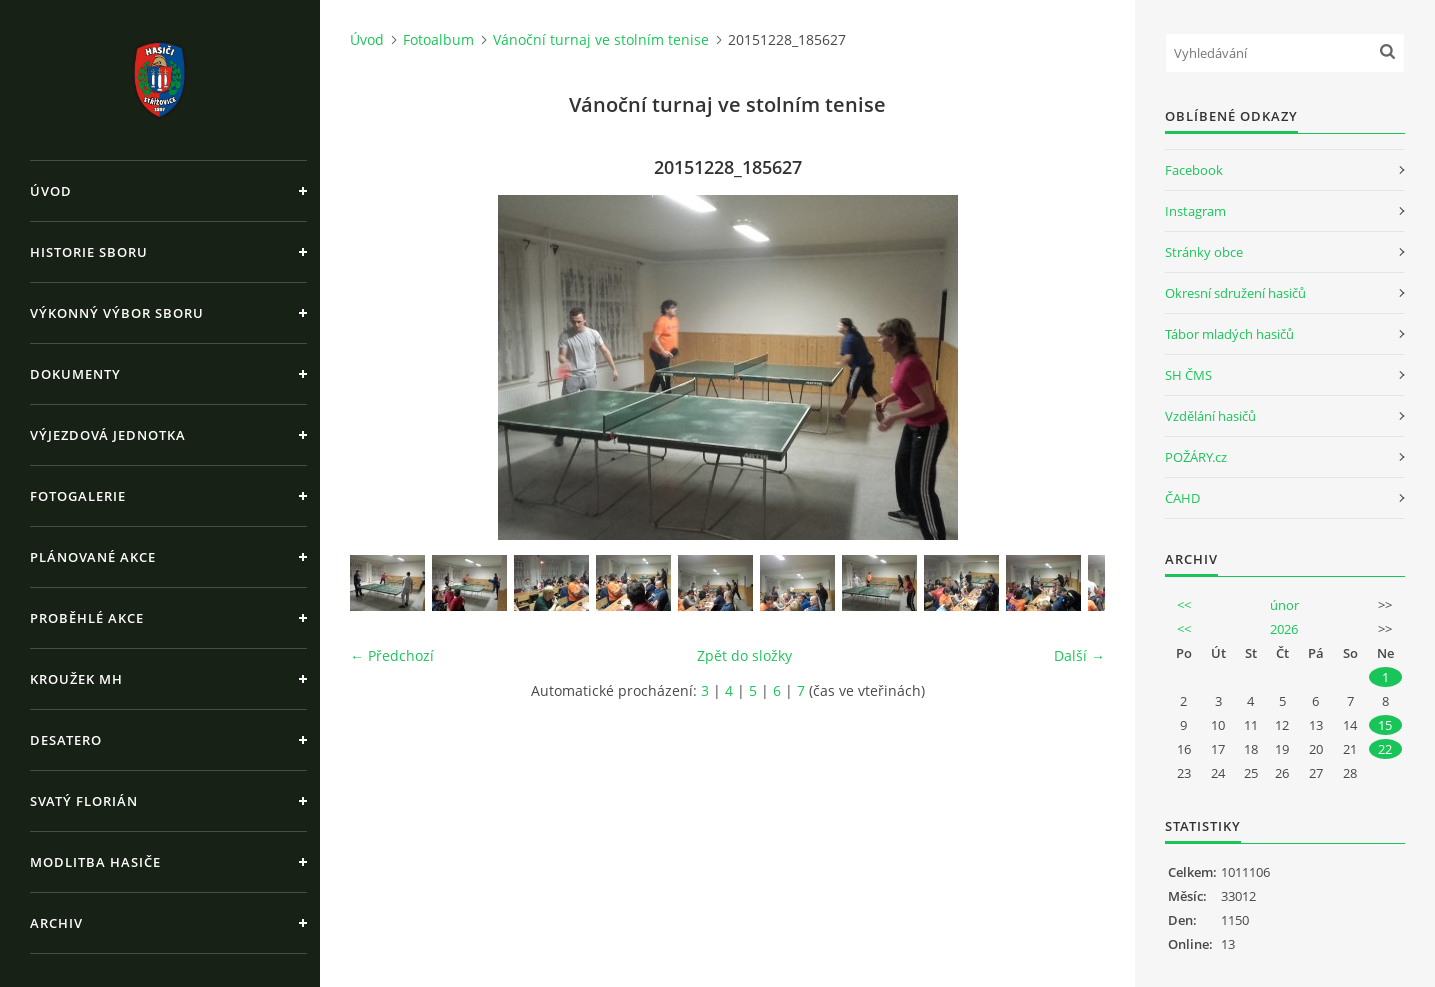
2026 (1284, 629)
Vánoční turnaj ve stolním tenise (601, 39)
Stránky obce (1204, 252)
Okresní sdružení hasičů (1235, 293)
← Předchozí (392, 655)
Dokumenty (75, 374)
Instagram (1195, 211)
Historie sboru (89, 252)
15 (1385, 725)
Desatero (66, 740)
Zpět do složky (744, 655)
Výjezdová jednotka (108, 435)
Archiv (56, 923)
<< (1184, 605)
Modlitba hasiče (95, 862)
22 (1385, 749)
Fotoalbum (438, 39)
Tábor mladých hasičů (1229, 334)
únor (1284, 605)
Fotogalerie (78, 496)
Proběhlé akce (87, 618)
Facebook (1194, 170)
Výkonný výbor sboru (117, 313)
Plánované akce (93, 557)
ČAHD (1182, 498)
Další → (1079, 655)
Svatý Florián (84, 801)
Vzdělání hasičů (1210, 416)
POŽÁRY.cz (1196, 457)
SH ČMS (1188, 375)
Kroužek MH (76, 679)
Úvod (51, 191)
